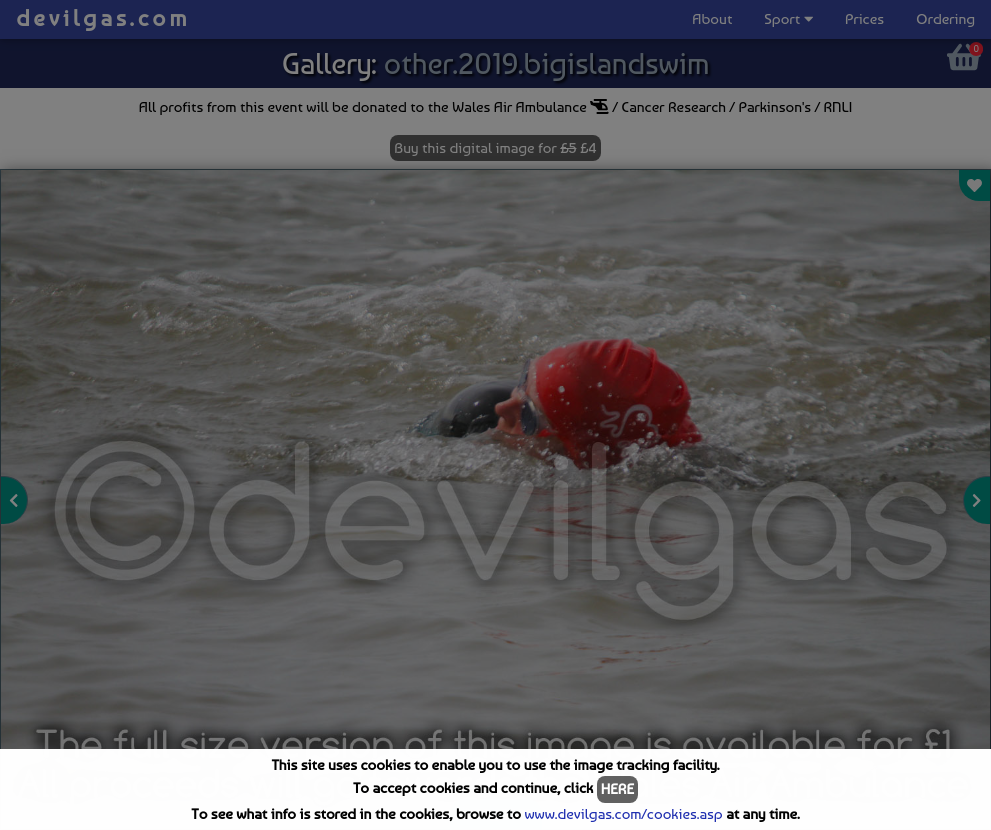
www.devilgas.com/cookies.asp (623, 814)
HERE (617, 789)
